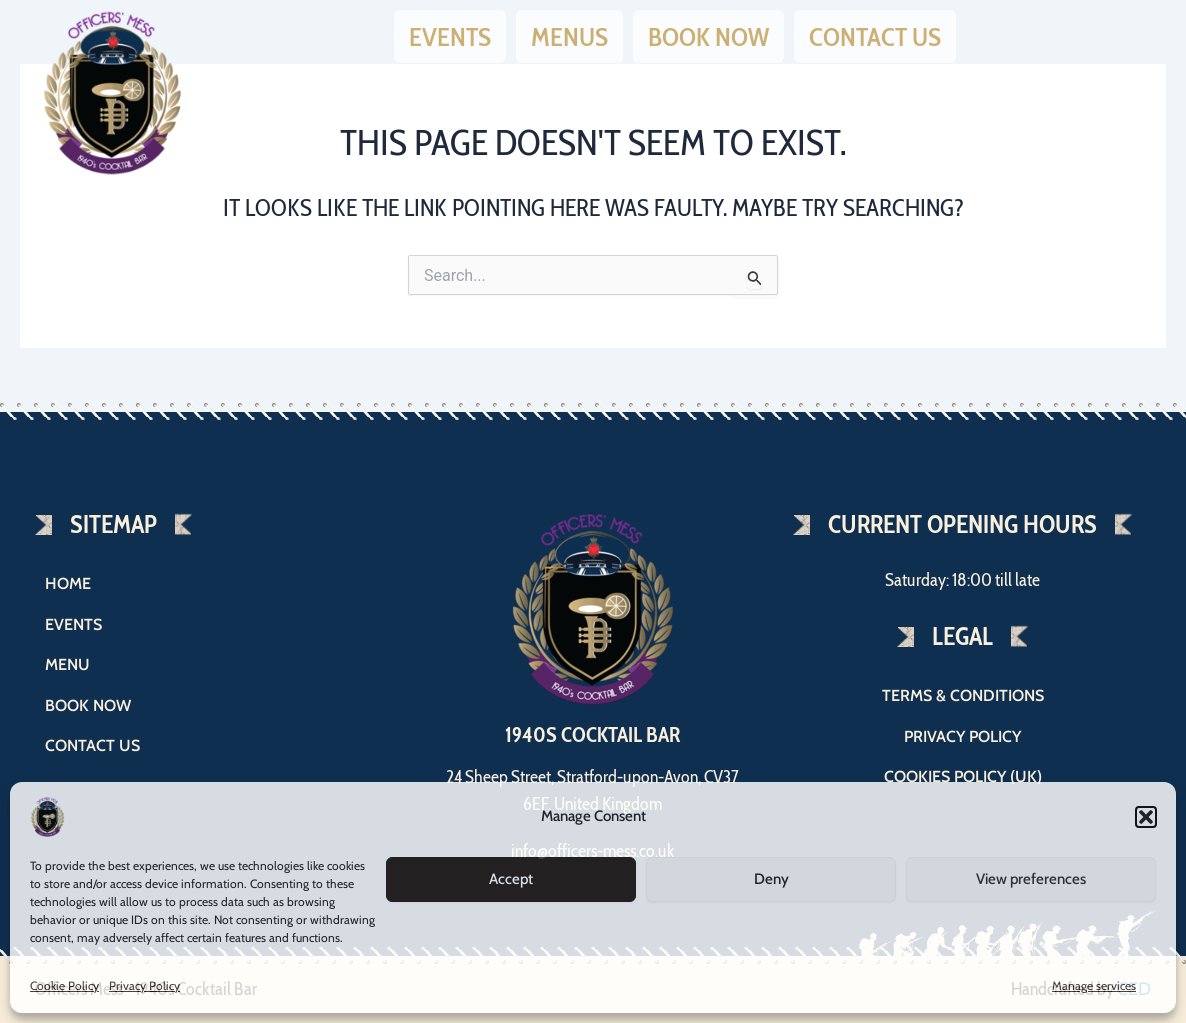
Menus (569, 33)
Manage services (1094, 985)
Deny (771, 879)
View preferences (1031, 879)
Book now (708, 33)
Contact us (875, 33)
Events (450, 33)
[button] (1146, 817)
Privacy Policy (144, 985)
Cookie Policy (64, 985)
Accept (511, 879)
